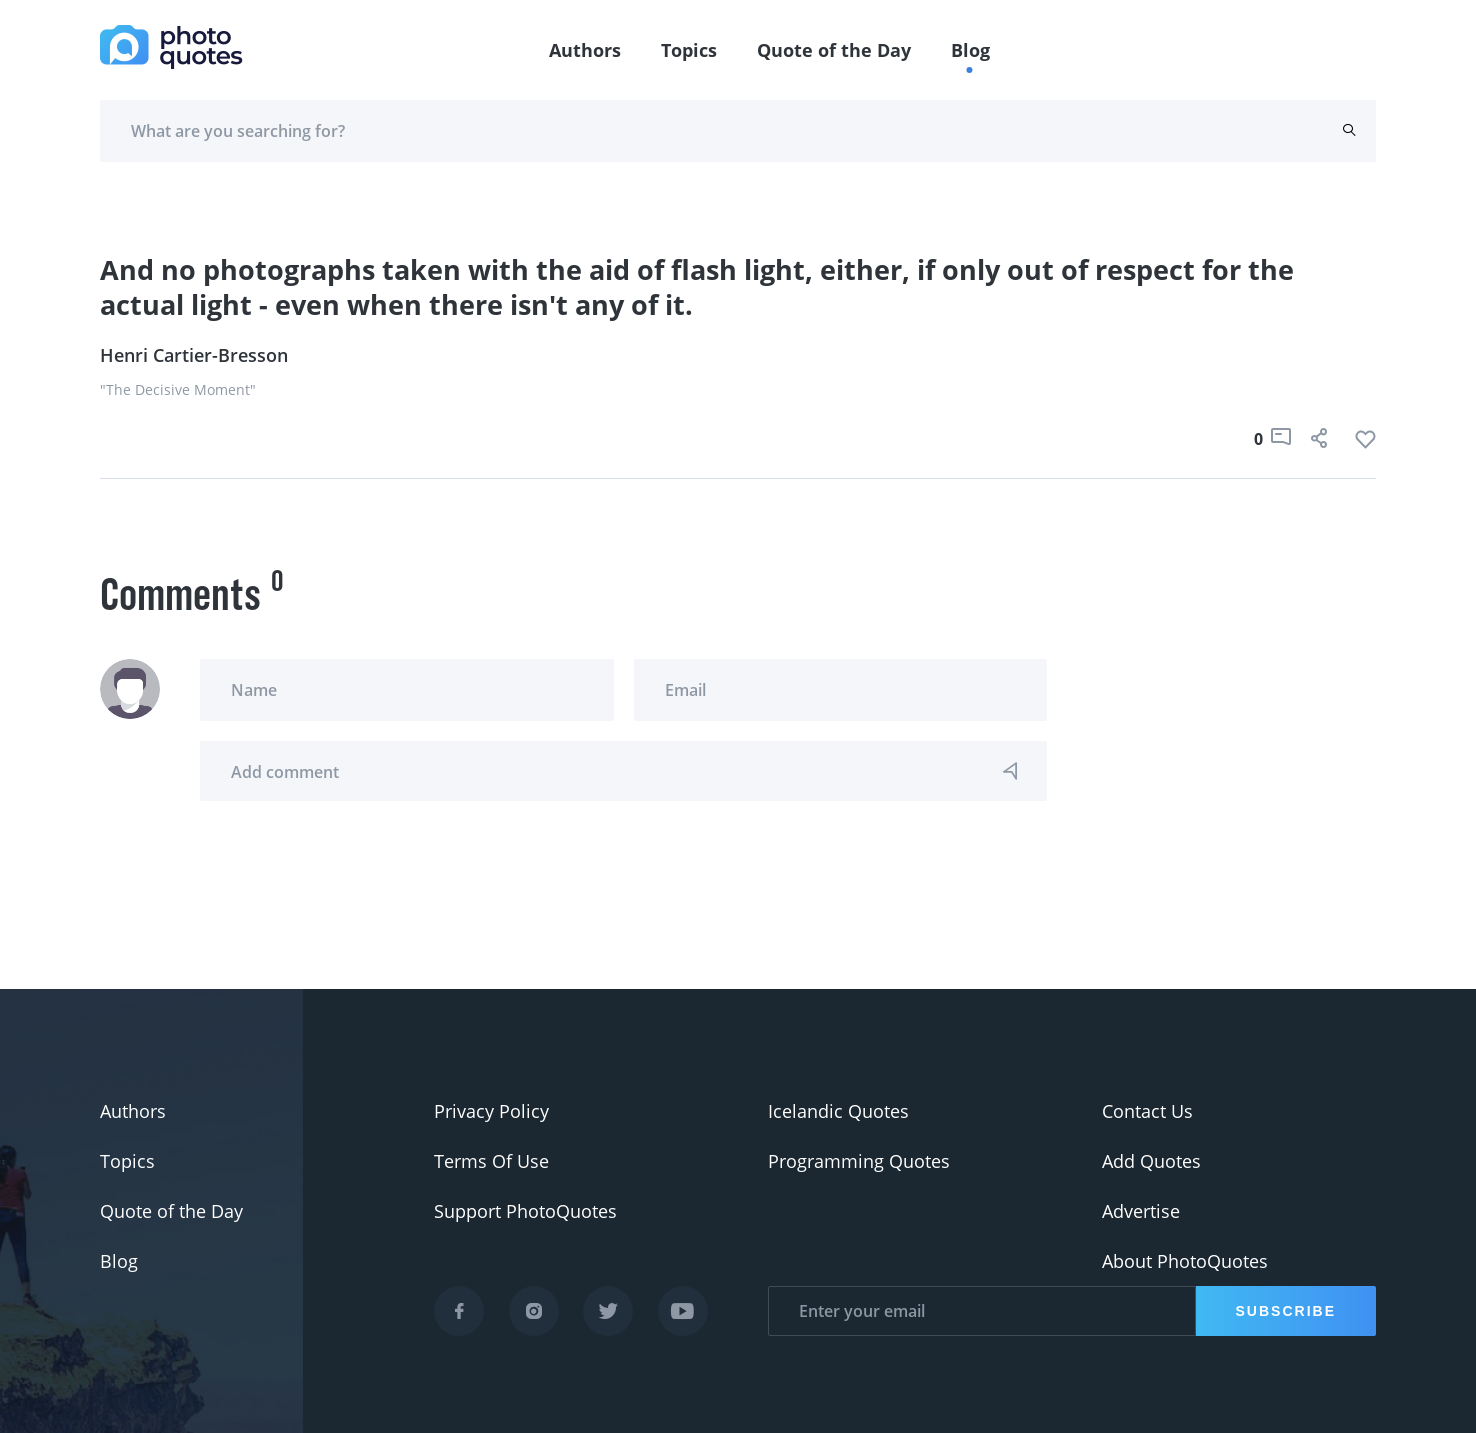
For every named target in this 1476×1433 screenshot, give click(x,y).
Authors (585, 50)
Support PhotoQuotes (525, 1211)
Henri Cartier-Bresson (194, 355)
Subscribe (1286, 1311)
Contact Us (1147, 1111)
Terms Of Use (491, 1161)
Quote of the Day (834, 50)
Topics (689, 50)
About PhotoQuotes (1185, 1261)
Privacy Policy (491, 1111)
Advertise (1141, 1211)
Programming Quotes (859, 1161)
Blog (970, 50)
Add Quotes (1151, 1161)
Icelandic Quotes (838, 1111)
